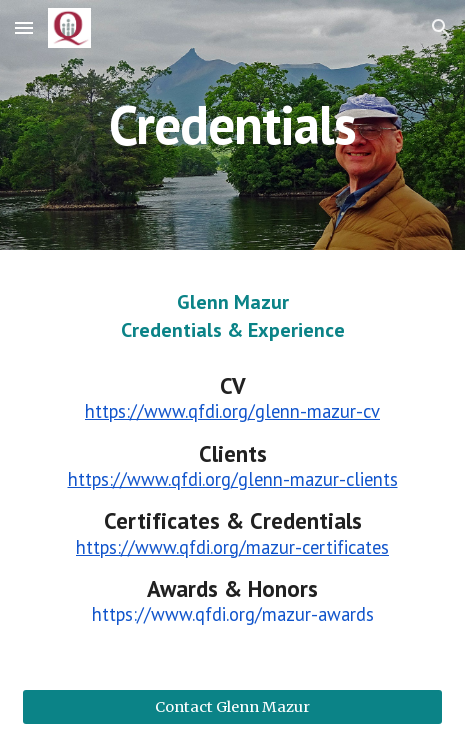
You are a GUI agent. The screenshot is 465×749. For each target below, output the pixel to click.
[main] (232, 124)
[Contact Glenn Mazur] (232, 706)
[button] (24, 27)
